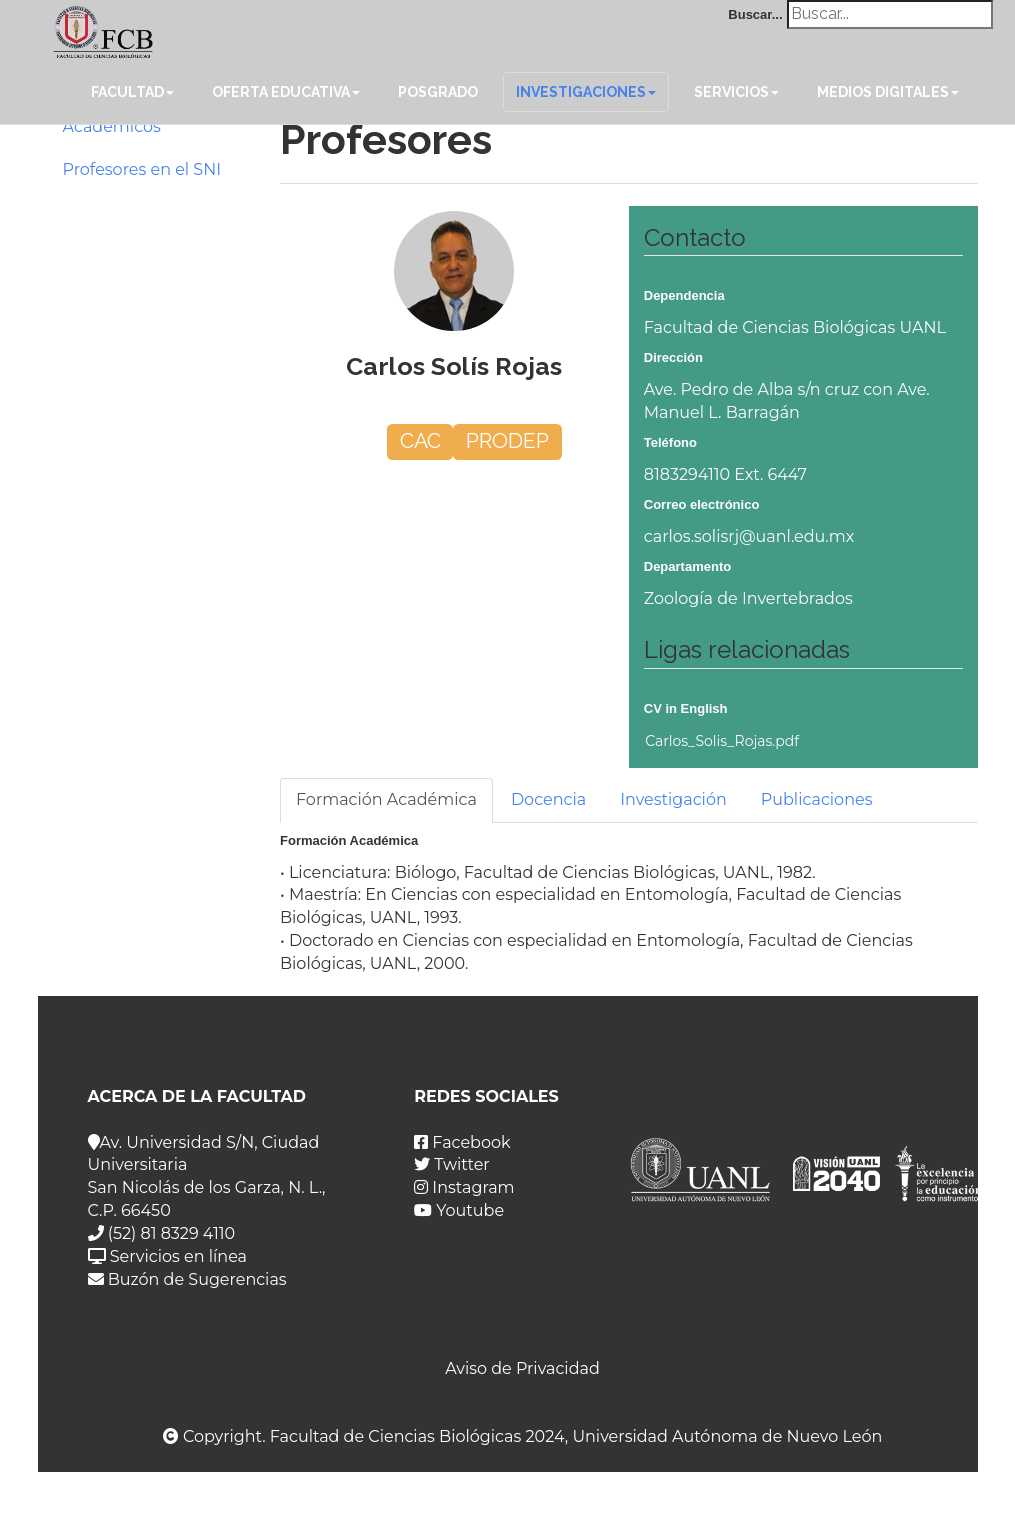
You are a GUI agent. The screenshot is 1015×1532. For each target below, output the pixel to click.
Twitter (452, 1164)
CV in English (686, 708)
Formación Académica (386, 799)
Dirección (673, 357)
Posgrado (438, 92)
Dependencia (684, 295)
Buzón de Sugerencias (187, 1279)
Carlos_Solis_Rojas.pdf (722, 741)
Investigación (673, 799)
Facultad (132, 92)
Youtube (459, 1210)
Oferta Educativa (286, 92)
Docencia (548, 799)
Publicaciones (817, 799)
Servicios (736, 92)
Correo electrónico (702, 504)
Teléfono (670, 442)
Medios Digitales (888, 92)
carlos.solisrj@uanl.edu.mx (749, 536)
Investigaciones (586, 92)
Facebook (462, 1142)
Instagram (464, 1187)
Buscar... (755, 14)
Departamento (687, 566)
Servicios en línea (168, 1256)
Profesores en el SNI (142, 169)
